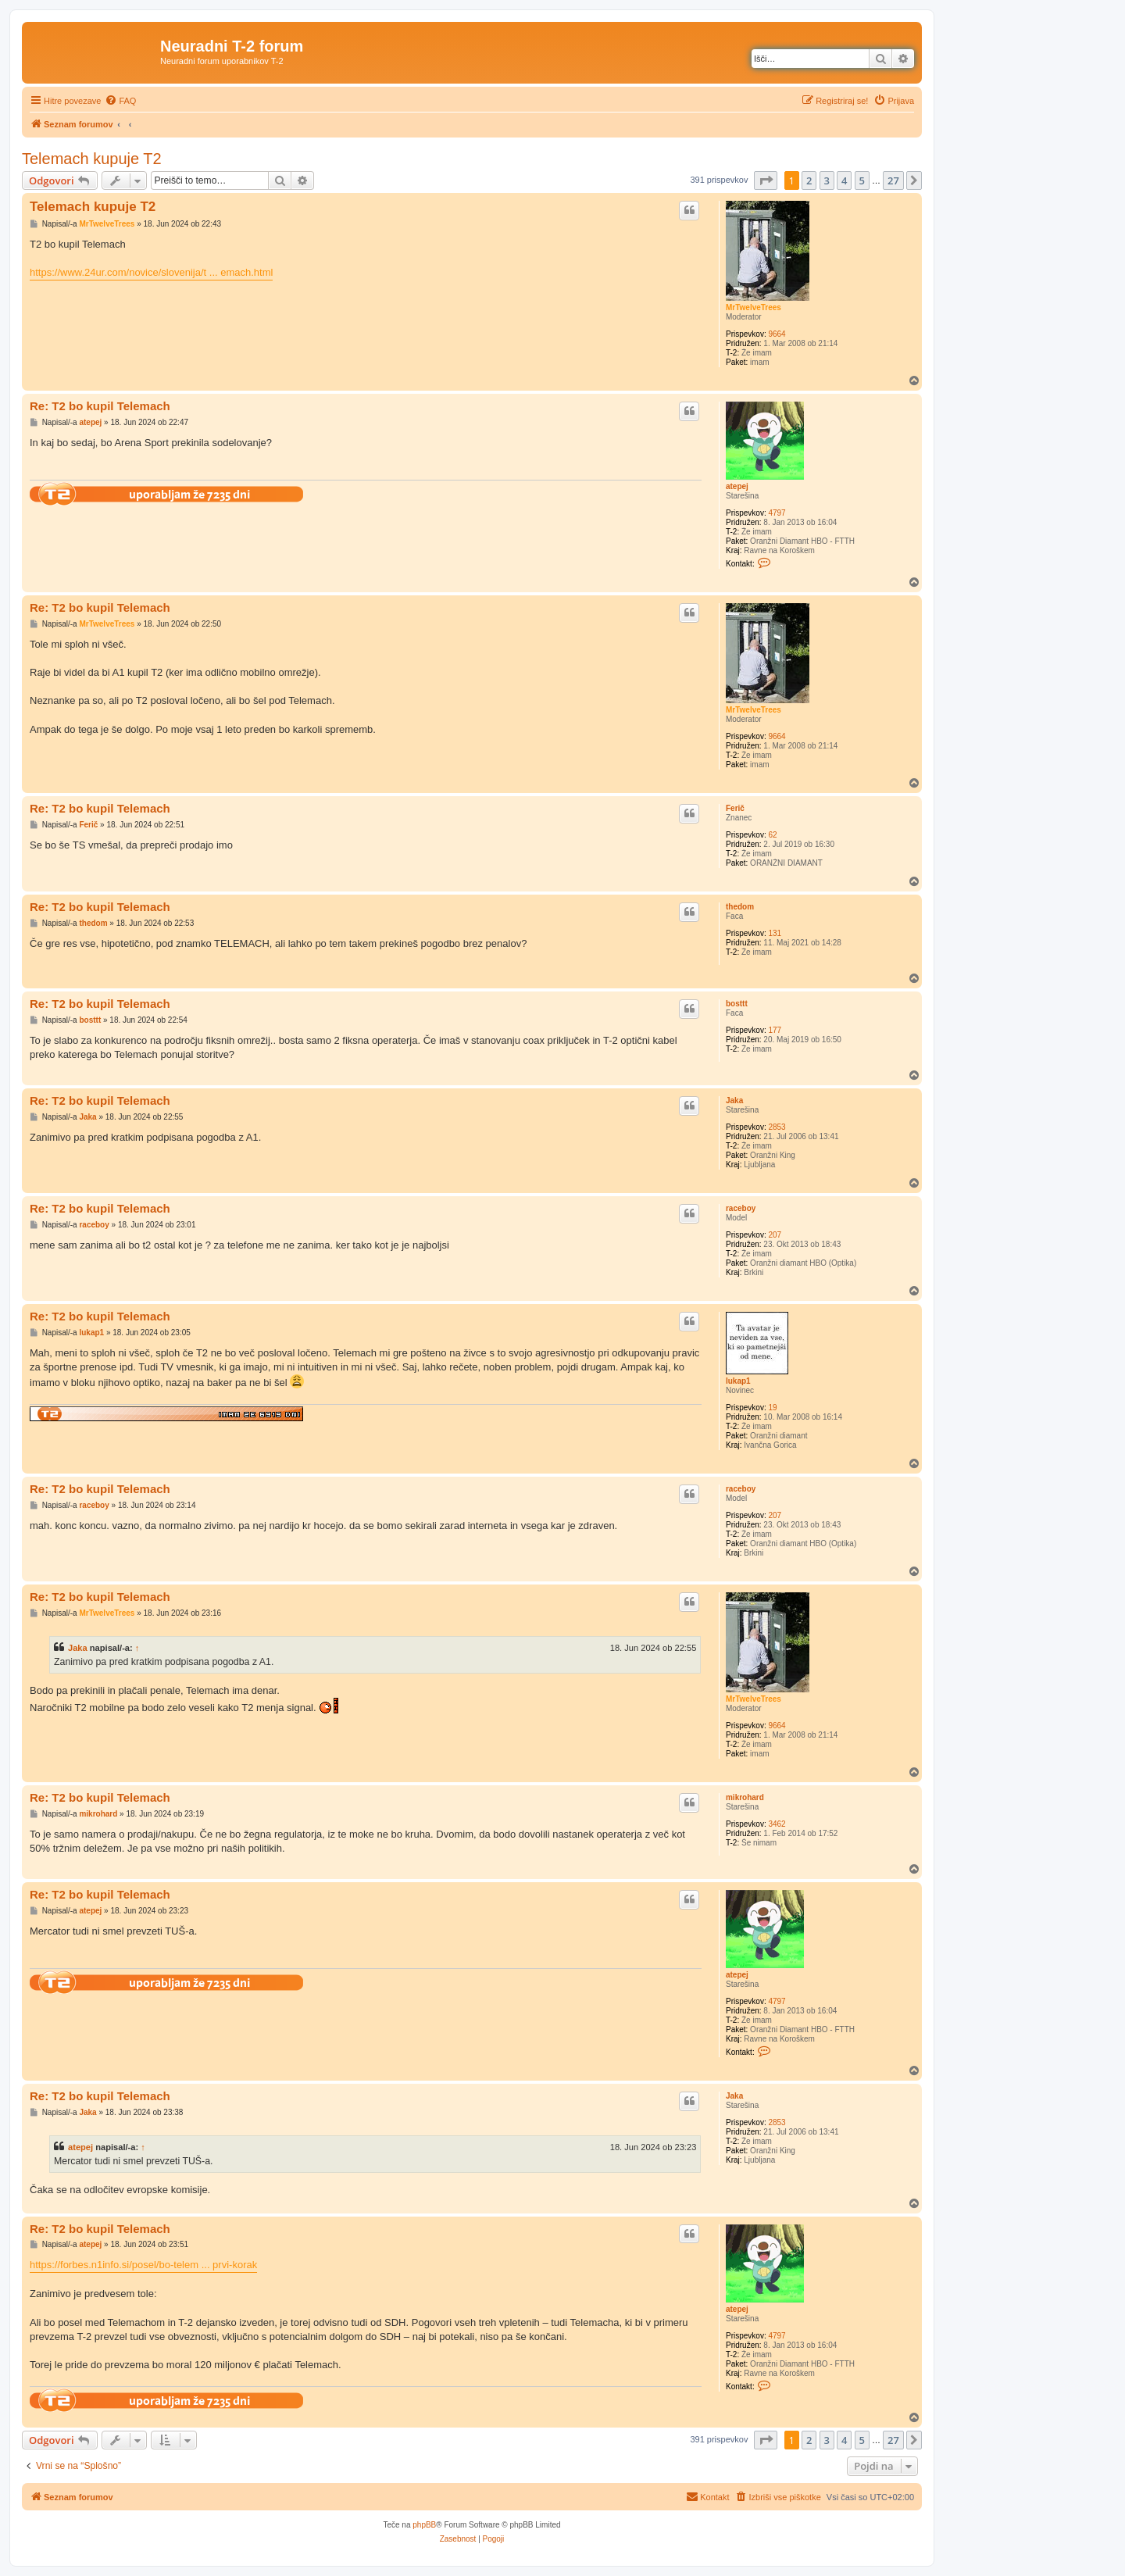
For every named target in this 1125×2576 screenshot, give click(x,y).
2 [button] (809, 180)
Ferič (735, 808)
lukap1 (738, 1381)
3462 (776, 1824)
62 (772, 835)
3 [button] (827, 180)
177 (774, 1030)
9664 (776, 334)
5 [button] (862, 180)
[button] (765, 180)
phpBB (424, 2525)
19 (772, 1407)
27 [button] (893, 180)
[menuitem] (120, 100)
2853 (776, 1127)
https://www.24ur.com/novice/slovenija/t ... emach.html (151, 272)
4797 (776, 513)
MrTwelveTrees (753, 307)
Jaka (734, 1100)
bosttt (737, 1003)
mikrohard (745, 1797)
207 (774, 1235)
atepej (737, 486)
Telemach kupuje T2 (92, 158)
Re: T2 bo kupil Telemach (100, 406)
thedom (740, 906)
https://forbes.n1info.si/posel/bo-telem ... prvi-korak (143, 2265)
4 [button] (844, 180)
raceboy (740, 1208)
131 (774, 933)
